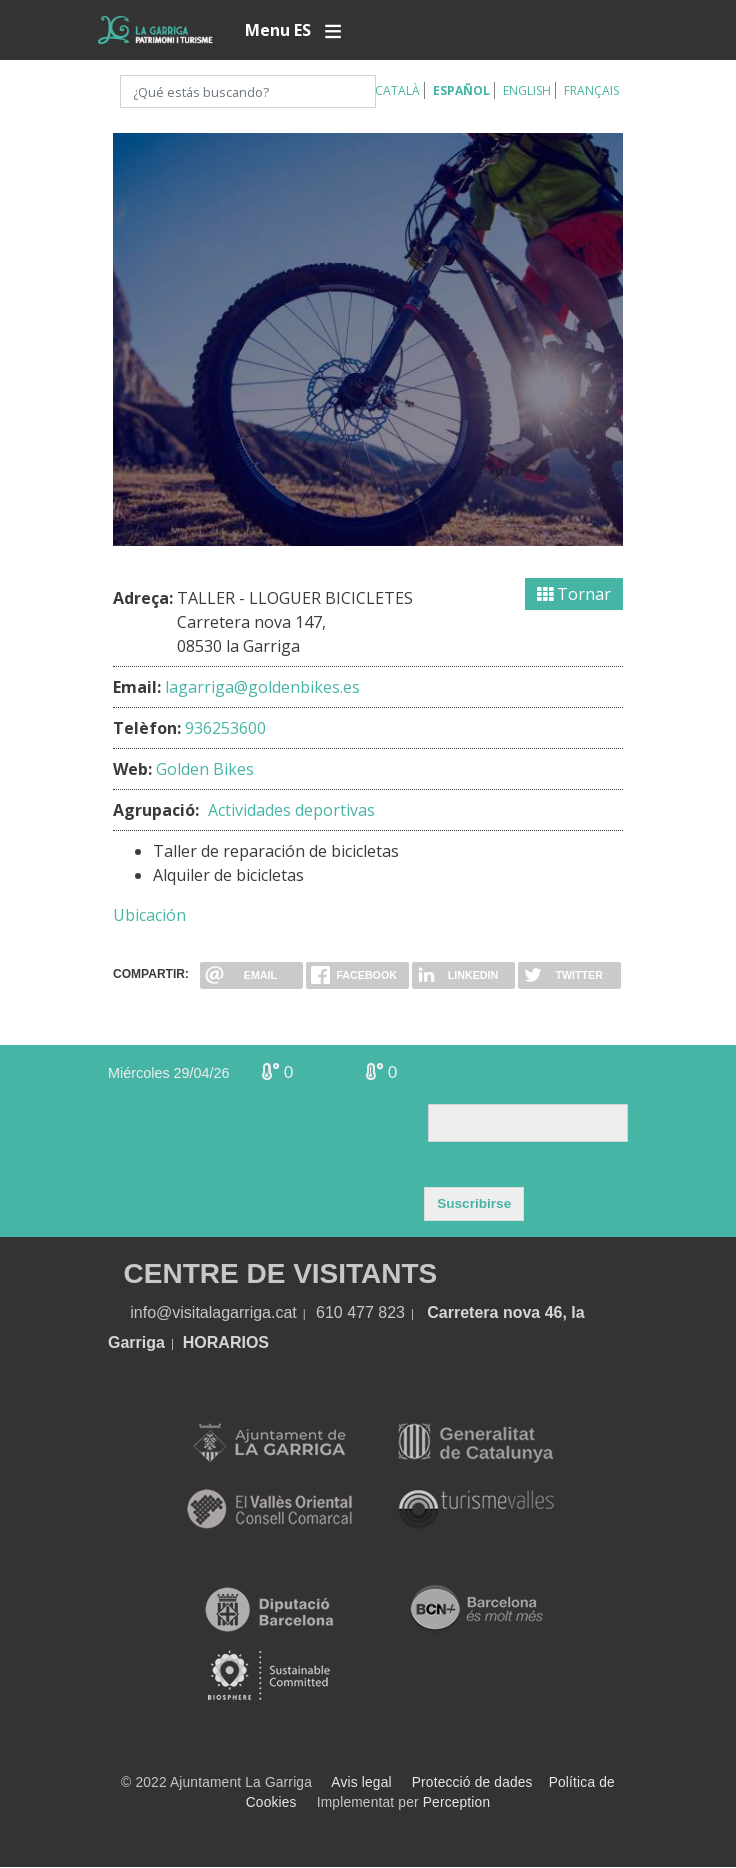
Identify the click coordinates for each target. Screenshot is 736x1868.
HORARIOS (226, 1342)
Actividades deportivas (291, 810)
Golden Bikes (205, 769)
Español (461, 90)
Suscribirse (474, 1203)
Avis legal (361, 1782)
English (527, 90)
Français (591, 90)
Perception (457, 1802)
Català (397, 90)
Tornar (574, 594)
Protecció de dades (472, 1782)
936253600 (225, 728)
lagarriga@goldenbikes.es (262, 687)
